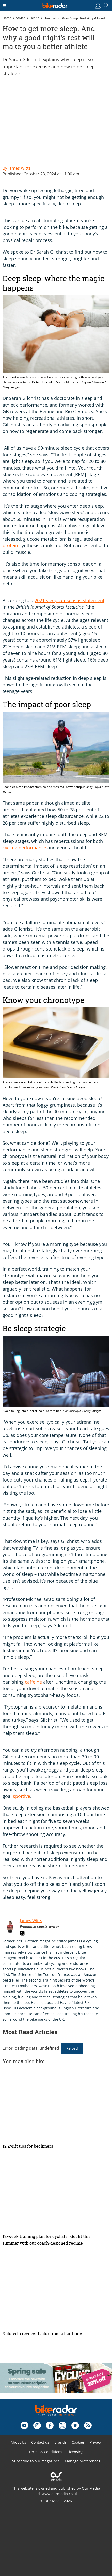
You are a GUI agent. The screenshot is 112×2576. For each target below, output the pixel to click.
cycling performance (24, 848)
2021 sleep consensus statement (69, 600)
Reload (72, 2048)
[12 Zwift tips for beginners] (56, 2103)
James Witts (31, 1920)
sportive (21, 1796)
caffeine (33, 1682)
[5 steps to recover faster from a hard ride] (56, 2291)
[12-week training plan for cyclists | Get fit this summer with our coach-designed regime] (56, 2194)
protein (10, 545)
